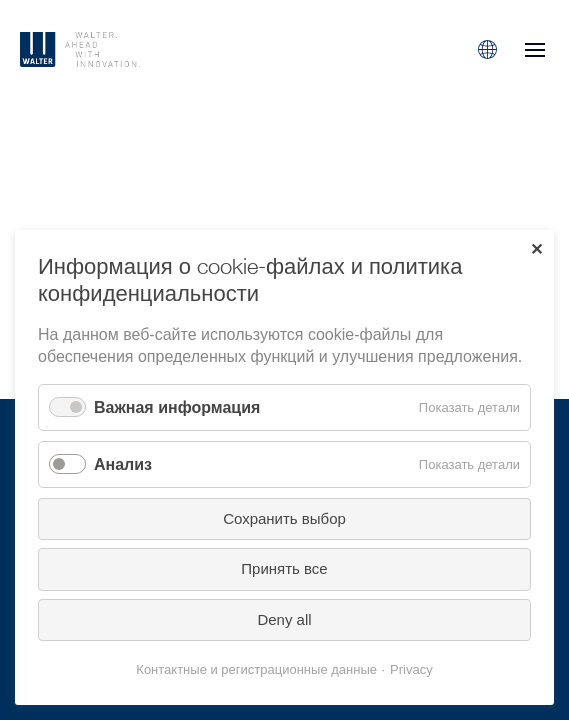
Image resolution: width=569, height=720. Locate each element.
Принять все (284, 568)
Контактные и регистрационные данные (256, 669)
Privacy (411, 669)
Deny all (284, 619)
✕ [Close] (536, 249)
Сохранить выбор (284, 518)
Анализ (123, 464)
